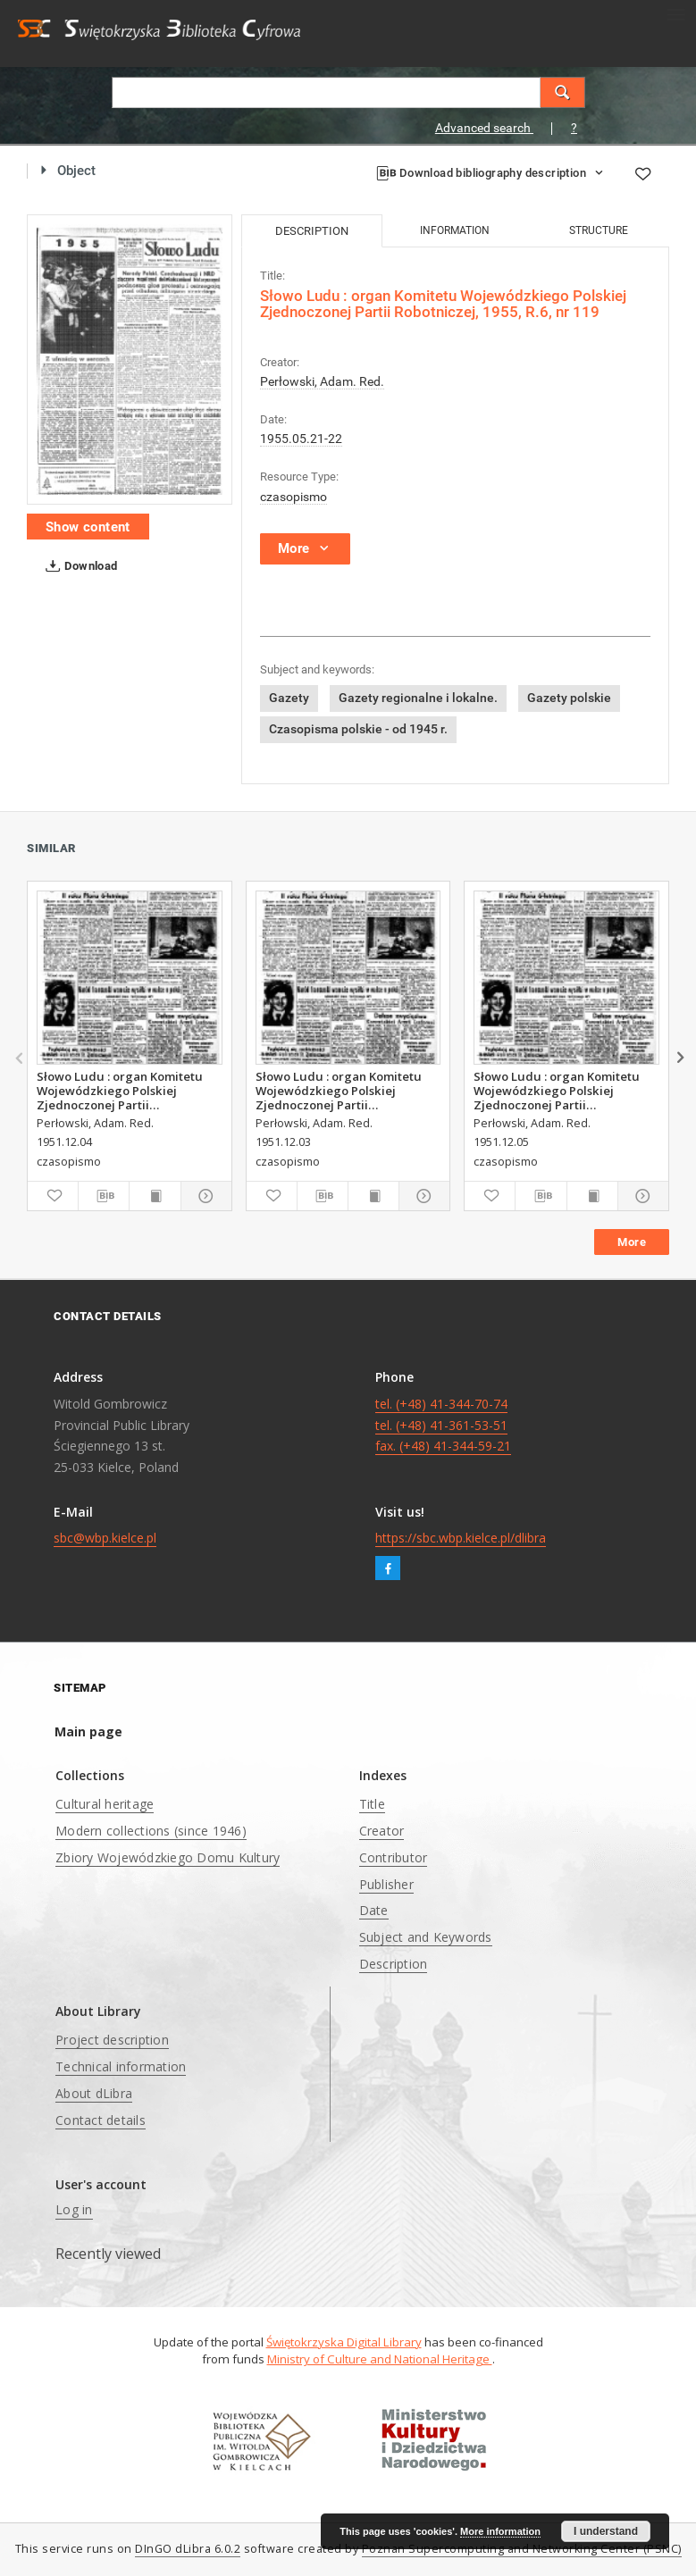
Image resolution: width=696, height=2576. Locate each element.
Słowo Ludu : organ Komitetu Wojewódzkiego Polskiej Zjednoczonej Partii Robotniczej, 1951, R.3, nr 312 (339, 1090)
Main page (88, 1731)
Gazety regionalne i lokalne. (418, 697)
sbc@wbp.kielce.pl (105, 1537)
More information (500, 2531)
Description (393, 1963)
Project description (112, 2039)
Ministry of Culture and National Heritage (379, 2359)
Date (374, 1910)
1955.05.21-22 (301, 438)
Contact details (100, 2120)
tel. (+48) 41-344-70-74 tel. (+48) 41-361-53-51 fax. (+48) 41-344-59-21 (443, 1425)
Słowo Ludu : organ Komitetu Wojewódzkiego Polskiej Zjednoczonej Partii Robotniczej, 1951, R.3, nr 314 (557, 1090)
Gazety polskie (569, 697)
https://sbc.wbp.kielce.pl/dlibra (460, 1537)
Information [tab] (455, 230)
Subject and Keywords (425, 1936)
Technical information (120, 2066)
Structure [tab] (598, 230)
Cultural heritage (104, 1803)
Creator (382, 1830)
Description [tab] (311, 231)
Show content (88, 527)
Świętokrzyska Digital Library (344, 2342)
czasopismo (293, 496)
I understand (606, 2531)
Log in (74, 2209)
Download (78, 566)
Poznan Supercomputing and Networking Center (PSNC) (522, 2548)
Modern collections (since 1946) (151, 1830)
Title (372, 1803)
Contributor (393, 1857)
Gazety (289, 697)
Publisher (386, 1884)
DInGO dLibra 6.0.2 (187, 2548)
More (631, 1242)
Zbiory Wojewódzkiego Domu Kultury (167, 1857)
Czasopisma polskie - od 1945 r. (358, 729)
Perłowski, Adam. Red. (322, 381)
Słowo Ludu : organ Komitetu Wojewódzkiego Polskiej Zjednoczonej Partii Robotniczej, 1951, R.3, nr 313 (121, 1090)
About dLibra (93, 2093)
